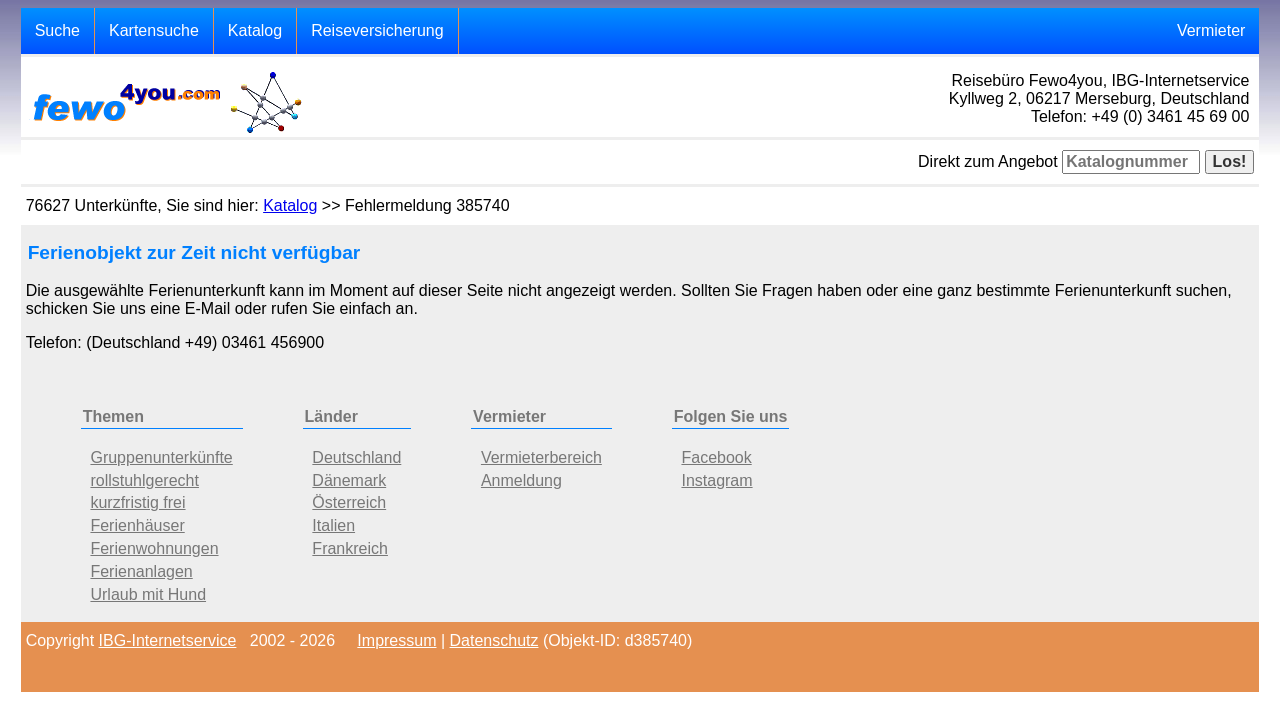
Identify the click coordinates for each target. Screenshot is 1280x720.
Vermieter (1211, 30)
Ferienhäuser (137, 525)
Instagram (716, 480)
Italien (333, 525)
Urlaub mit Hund (148, 594)
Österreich (349, 502)
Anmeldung (521, 480)
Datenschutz (494, 640)
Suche (57, 30)
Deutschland (356, 457)
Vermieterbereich (541, 457)
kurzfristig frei (137, 502)
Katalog (255, 30)
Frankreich (350, 548)
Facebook (716, 457)
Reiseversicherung (377, 30)
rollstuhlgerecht (144, 480)
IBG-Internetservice (168, 640)
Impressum (396, 640)
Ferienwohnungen (154, 548)
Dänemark (349, 480)
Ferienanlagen (141, 571)
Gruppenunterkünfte (161, 457)
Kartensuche (154, 30)
